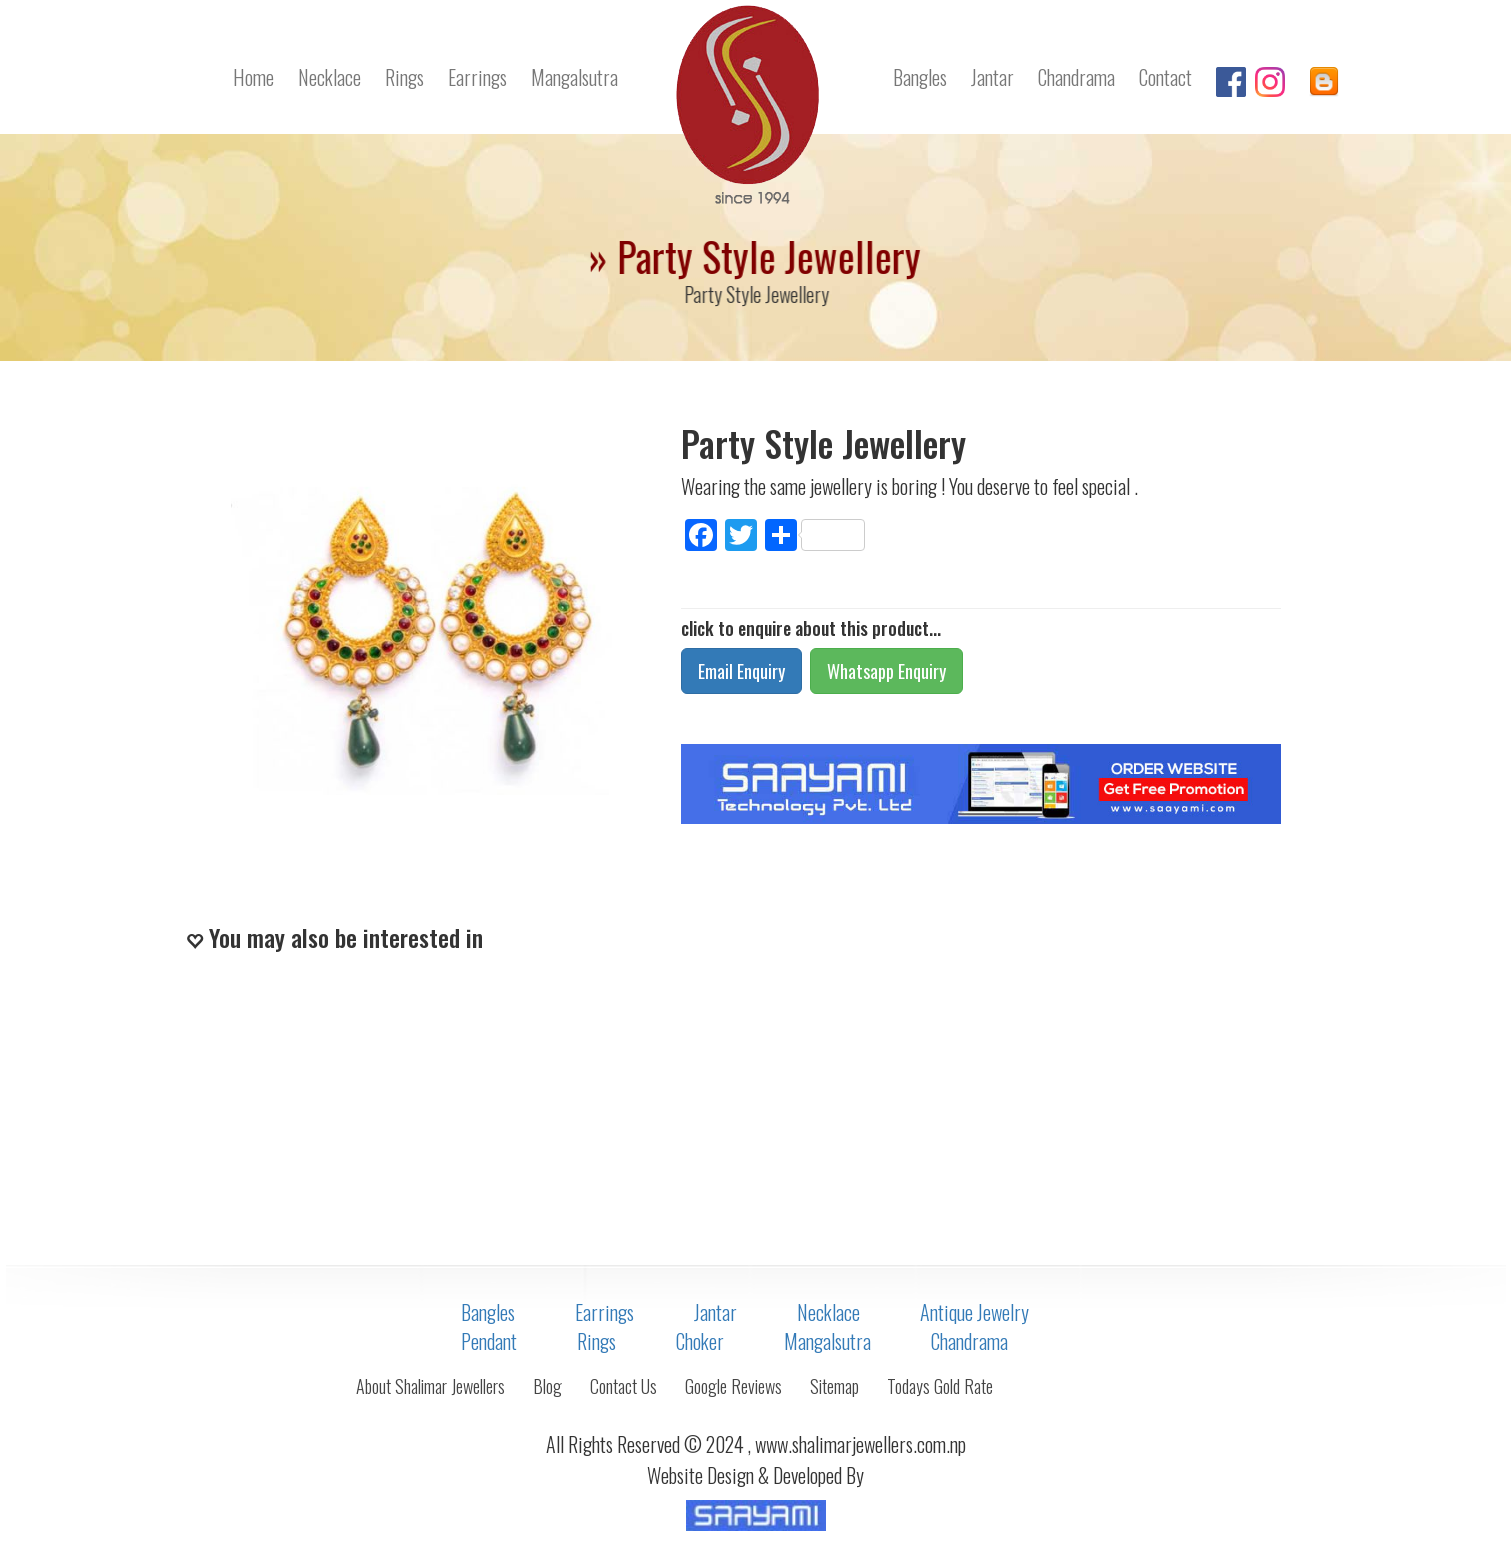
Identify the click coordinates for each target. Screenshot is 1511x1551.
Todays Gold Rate (940, 1386)
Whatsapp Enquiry (886, 671)
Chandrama (1076, 77)
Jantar (992, 77)
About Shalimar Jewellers (430, 1386)
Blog (547, 1386)
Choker (700, 1341)
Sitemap (834, 1386)
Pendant (489, 1341)
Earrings (477, 77)
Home (253, 77)
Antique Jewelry (974, 1312)
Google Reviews (733, 1386)
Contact (1165, 77)
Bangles (920, 77)
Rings (404, 77)
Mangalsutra (574, 77)
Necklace (329, 77)
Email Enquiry (741, 671)
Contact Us (623, 1386)
